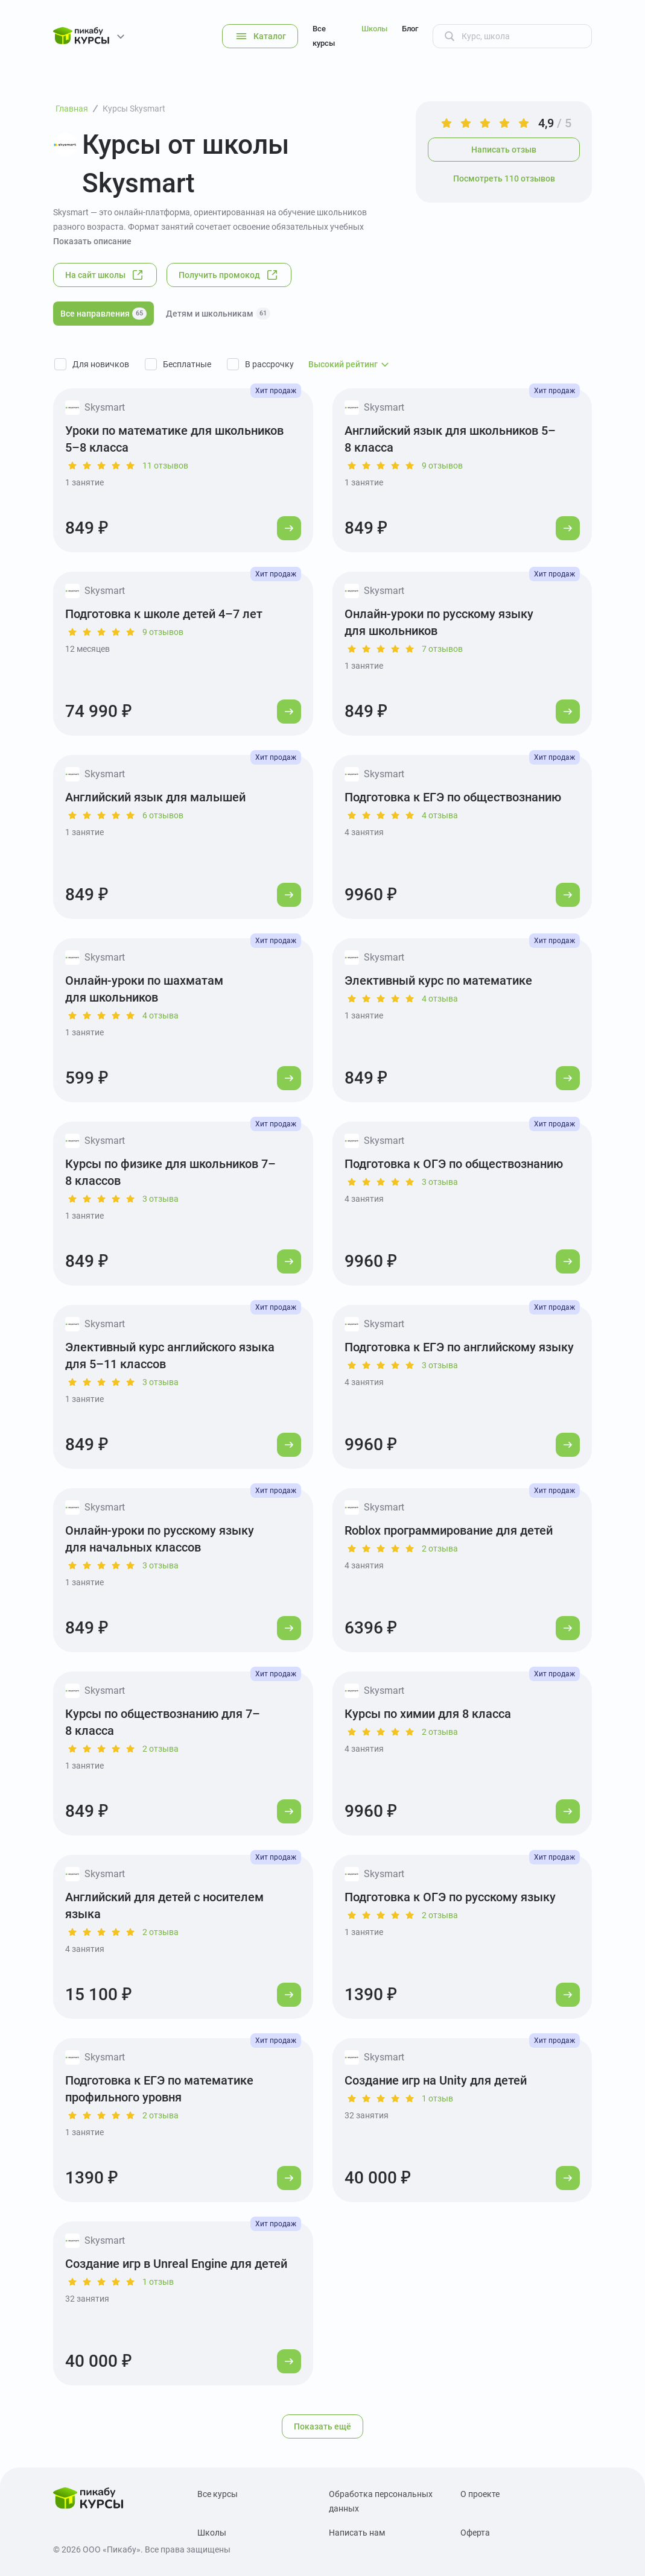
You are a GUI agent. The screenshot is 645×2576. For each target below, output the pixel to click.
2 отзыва (440, 1548)
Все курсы (324, 36)
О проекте (480, 2494)
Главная (72, 108)
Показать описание (92, 241)
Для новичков (100, 364)
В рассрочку (269, 364)
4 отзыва (440, 815)
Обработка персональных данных (381, 2501)
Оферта (475, 2532)
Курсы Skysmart (134, 108)
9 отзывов (442, 465)
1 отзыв (437, 2098)
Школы (374, 28)
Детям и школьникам (218, 314)
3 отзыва (160, 1199)
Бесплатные (187, 364)
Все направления (103, 314)
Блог (410, 28)
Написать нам (357, 2532)
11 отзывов (165, 465)
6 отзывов (162, 815)
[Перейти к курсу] (289, 528)
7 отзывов (442, 649)
